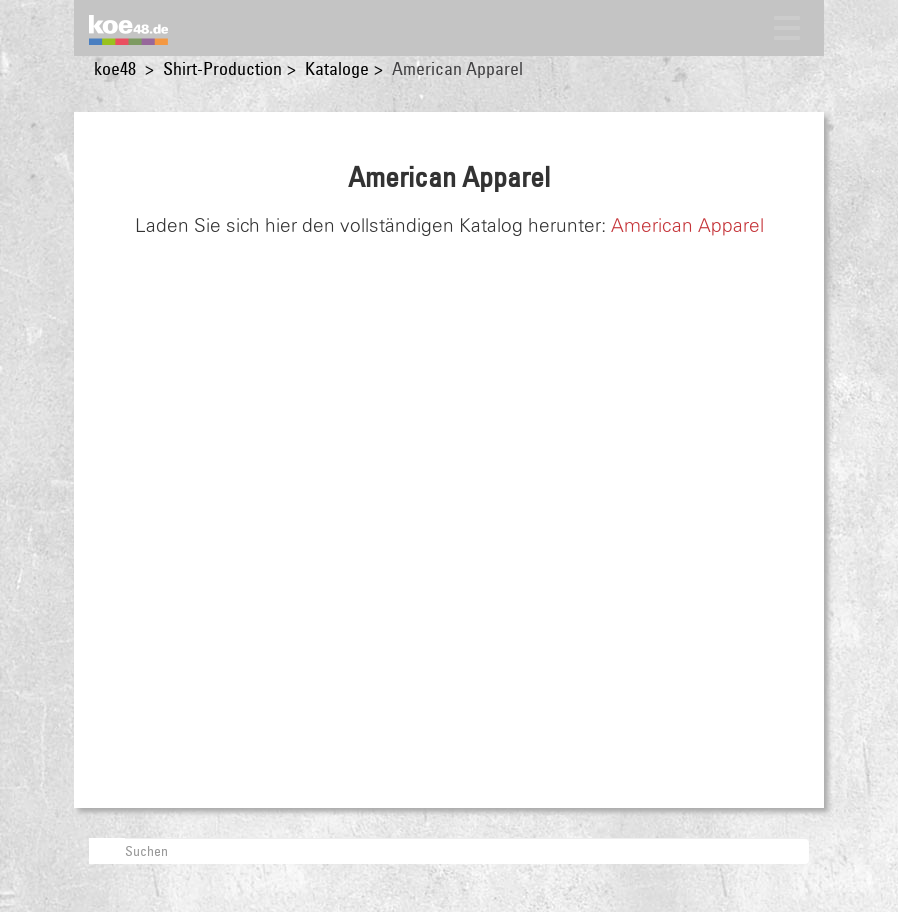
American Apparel (687, 226)
